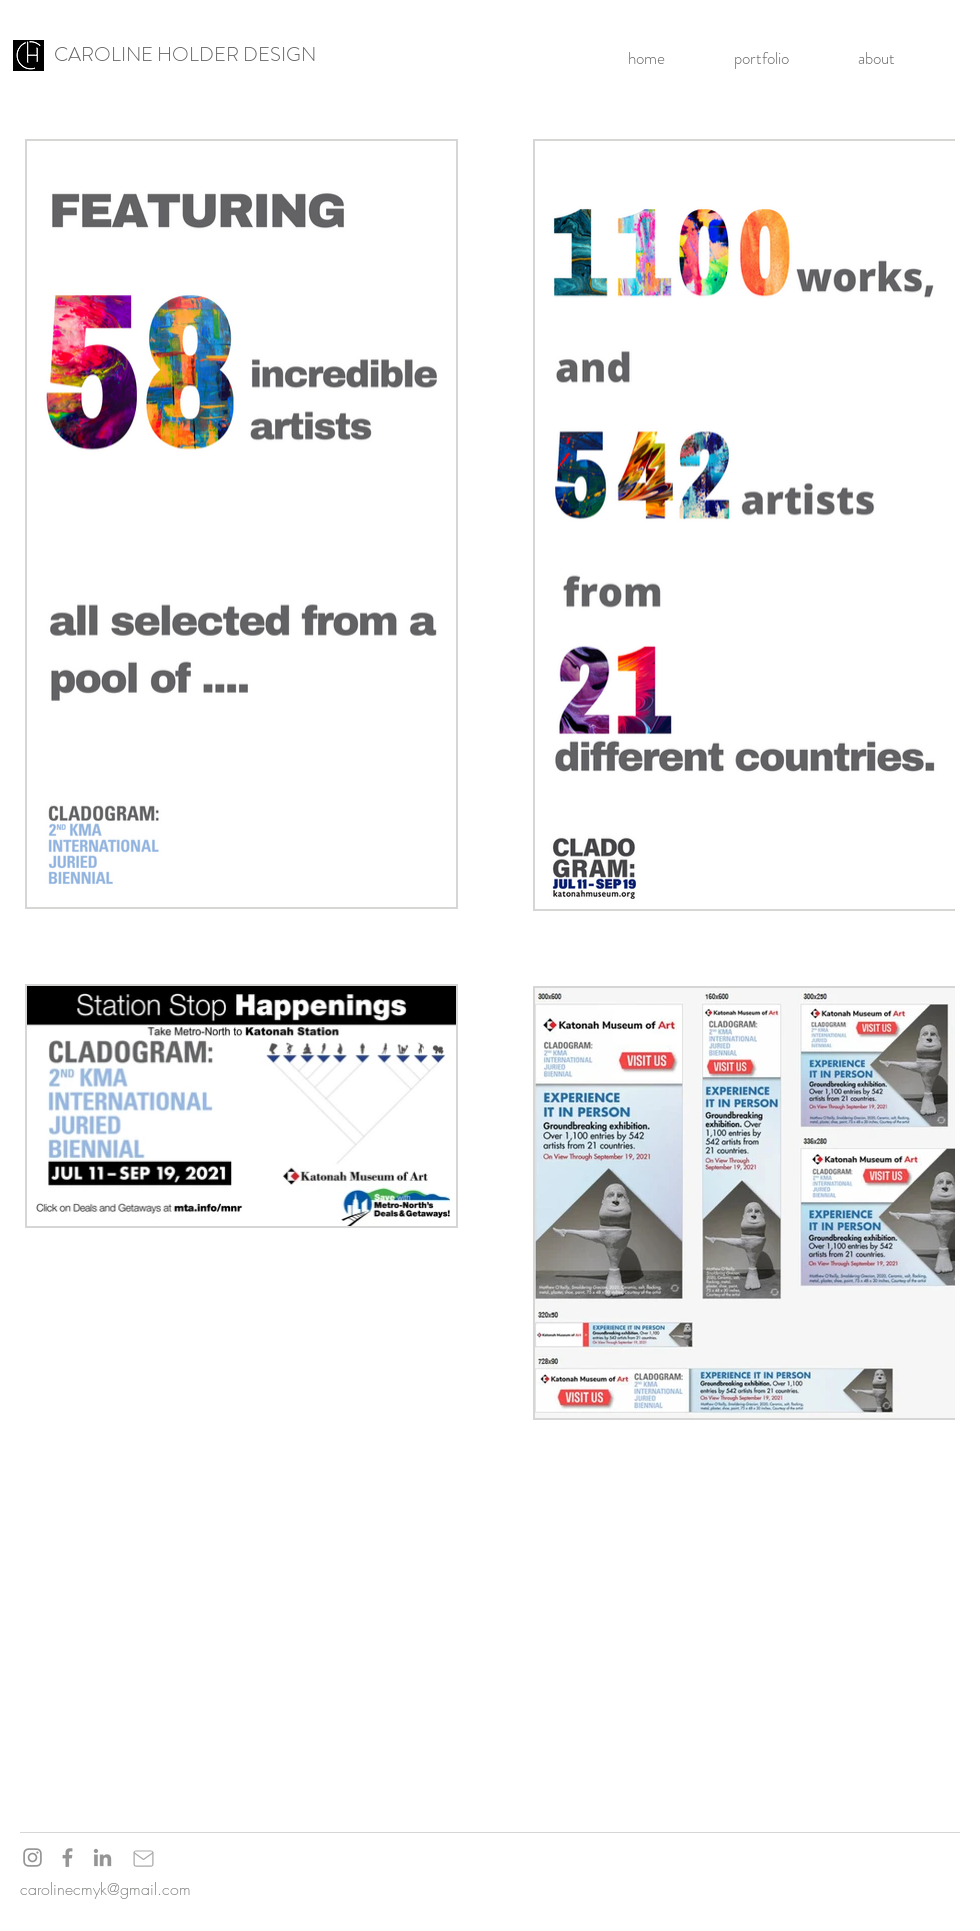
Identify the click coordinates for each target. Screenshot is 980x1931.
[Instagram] (32, 1857)
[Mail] (143, 1858)
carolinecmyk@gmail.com (105, 1889)
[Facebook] (67, 1857)
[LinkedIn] (102, 1857)
